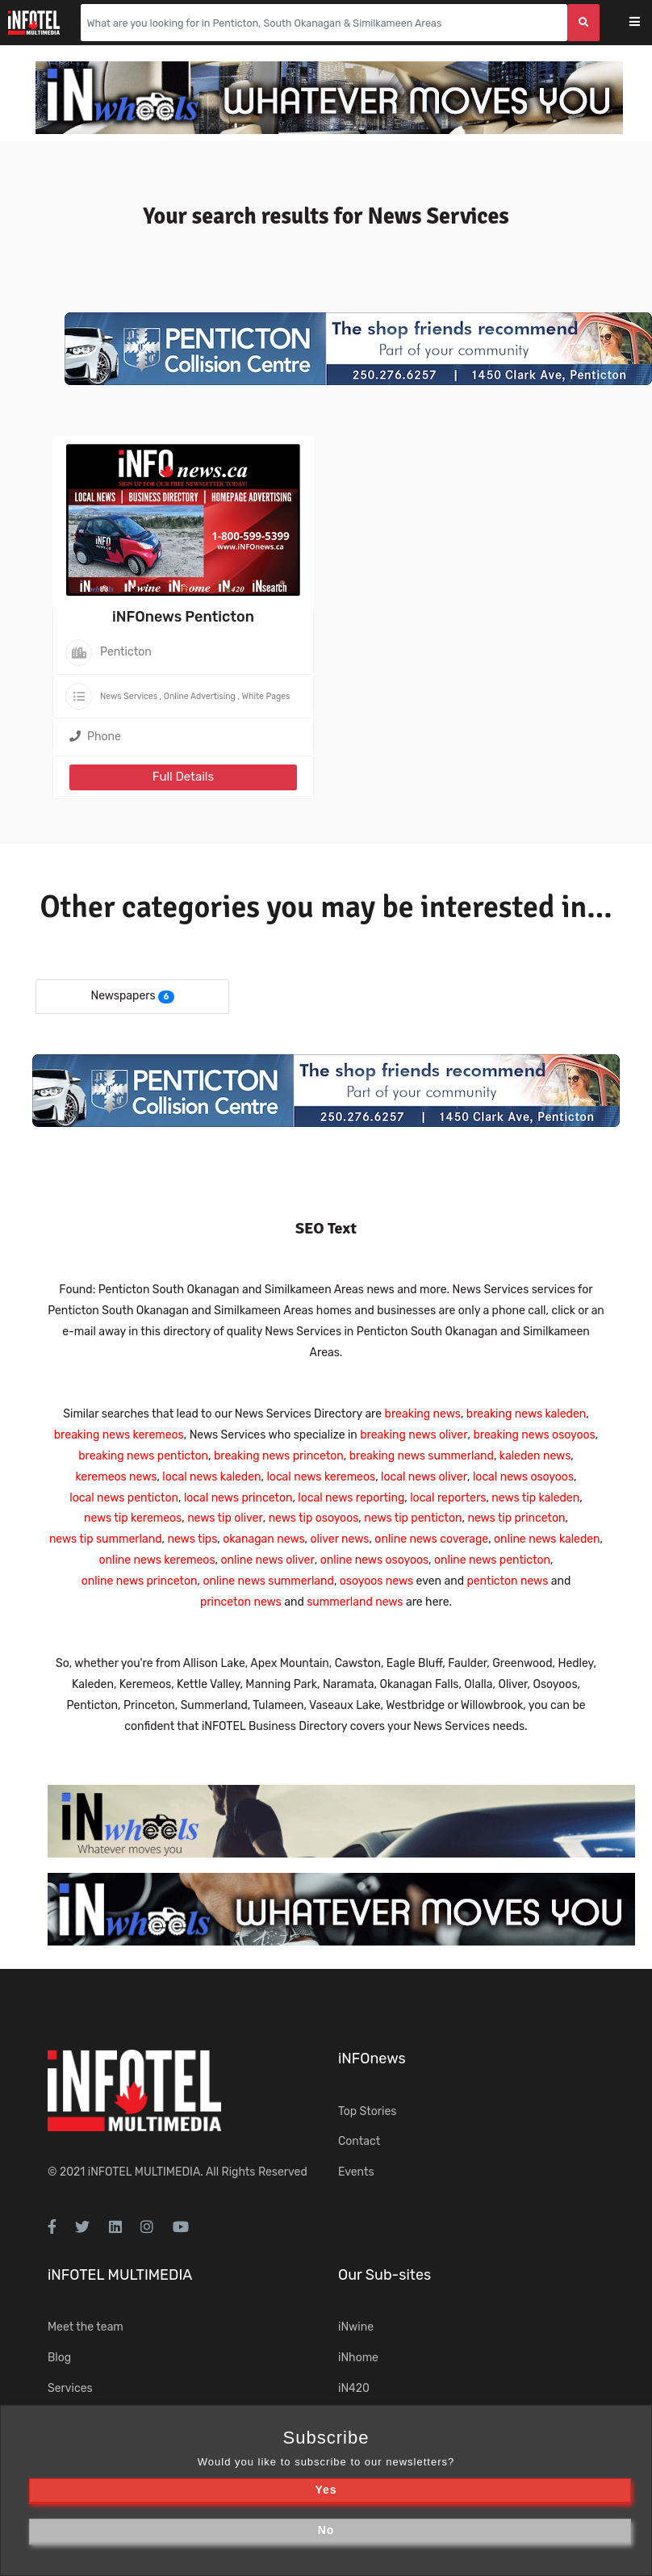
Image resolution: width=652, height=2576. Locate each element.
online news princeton (140, 1581)
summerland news (355, 1602)
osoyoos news (376, 1581)
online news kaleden (547, 1539)
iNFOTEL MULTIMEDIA (144, 2172)
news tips (192, 1539)
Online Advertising (200, 696)
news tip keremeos (133, 1518)
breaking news (423, 1414)
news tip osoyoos (314, 1518)
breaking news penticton (143, 1456)
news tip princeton (516, 1518)
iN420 (354, 2388)
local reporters (448, 1498)
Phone (95, 736)
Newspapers (122, 996)
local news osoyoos (523, 1477)
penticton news (507, 1581)
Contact (359, 2141)
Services (70, 2388)
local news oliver (424, 1477)
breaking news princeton (279, 1456)
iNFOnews (372, 2058)
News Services (128, 696)
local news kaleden (211, 1477)
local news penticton (123, 1498)
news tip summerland (105, 1539)
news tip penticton (413, 1518)
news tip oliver (225, 1518)
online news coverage (431, 1539)
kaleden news (534, 1456)
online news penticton (492, 1560)
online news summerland (268, 1581)
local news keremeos (320, 1477)
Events (356, 2172)
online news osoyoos (374, 1560)
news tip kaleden (535, 1498)
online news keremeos (157, 1560)
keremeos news (116, 1477)
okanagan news (263, 1539)
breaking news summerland (421, 1456)
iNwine (356, 2327)
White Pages (266, 696)
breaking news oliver (413, 1435)
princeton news (241, 1602)
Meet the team (85, 2327)
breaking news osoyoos (534, 1435)
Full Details (183, 776)
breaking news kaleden (526, 1414)
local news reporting (351, 1498)
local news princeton (238, 1498)
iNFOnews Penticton (183, 617)
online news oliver (267, 1560)
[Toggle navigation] (645, 23)
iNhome (358, 2357)
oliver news (340, 1539)
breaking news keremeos (119, 1435)
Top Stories (367, 2111)
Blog (59, 2357)
